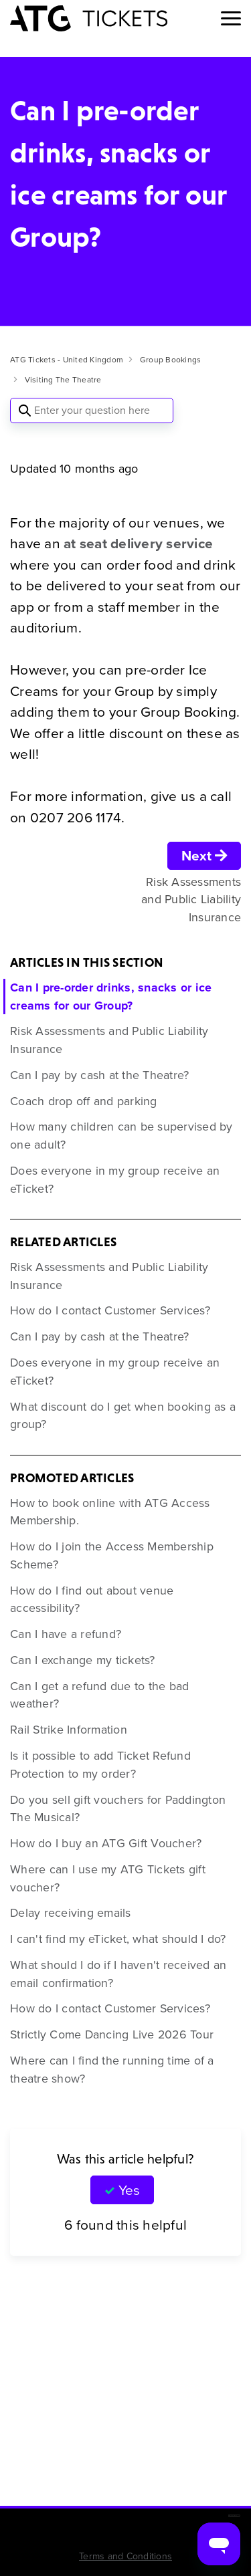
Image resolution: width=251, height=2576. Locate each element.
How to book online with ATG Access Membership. (110, 1512)
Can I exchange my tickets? (82, 1660)
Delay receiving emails (70, 1912)
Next (204, 855)
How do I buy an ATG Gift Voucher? (105, 1843)
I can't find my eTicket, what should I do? (118, 1939)
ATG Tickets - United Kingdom (66, 360)
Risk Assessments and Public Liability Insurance (109, 1040)
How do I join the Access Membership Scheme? (112, 1555)
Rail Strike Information (68, 1729)
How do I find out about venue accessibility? (91, 1599)
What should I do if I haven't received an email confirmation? (118, 1974)
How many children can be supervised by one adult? (121, 1135)
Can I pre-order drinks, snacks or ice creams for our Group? (111, 996)
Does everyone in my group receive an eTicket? (115, 1179)
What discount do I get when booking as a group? (123, 1415)
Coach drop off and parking (83, 1101)
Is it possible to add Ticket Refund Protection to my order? (100, 1764)
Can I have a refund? (65, 1634)
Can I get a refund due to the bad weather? (99, 1695)
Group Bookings (170, 360)
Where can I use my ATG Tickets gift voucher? (107, 1878)
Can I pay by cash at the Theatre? (99, 1075)
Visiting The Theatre (63, 380)
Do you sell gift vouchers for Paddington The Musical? (118, 1809)
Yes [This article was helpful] (129, 2190)
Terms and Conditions (125, 2556)
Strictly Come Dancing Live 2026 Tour (112, 2034)
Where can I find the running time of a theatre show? (112, 2069)
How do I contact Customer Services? (110, 1310)
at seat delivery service (138, 543)
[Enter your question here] (91, 410)
